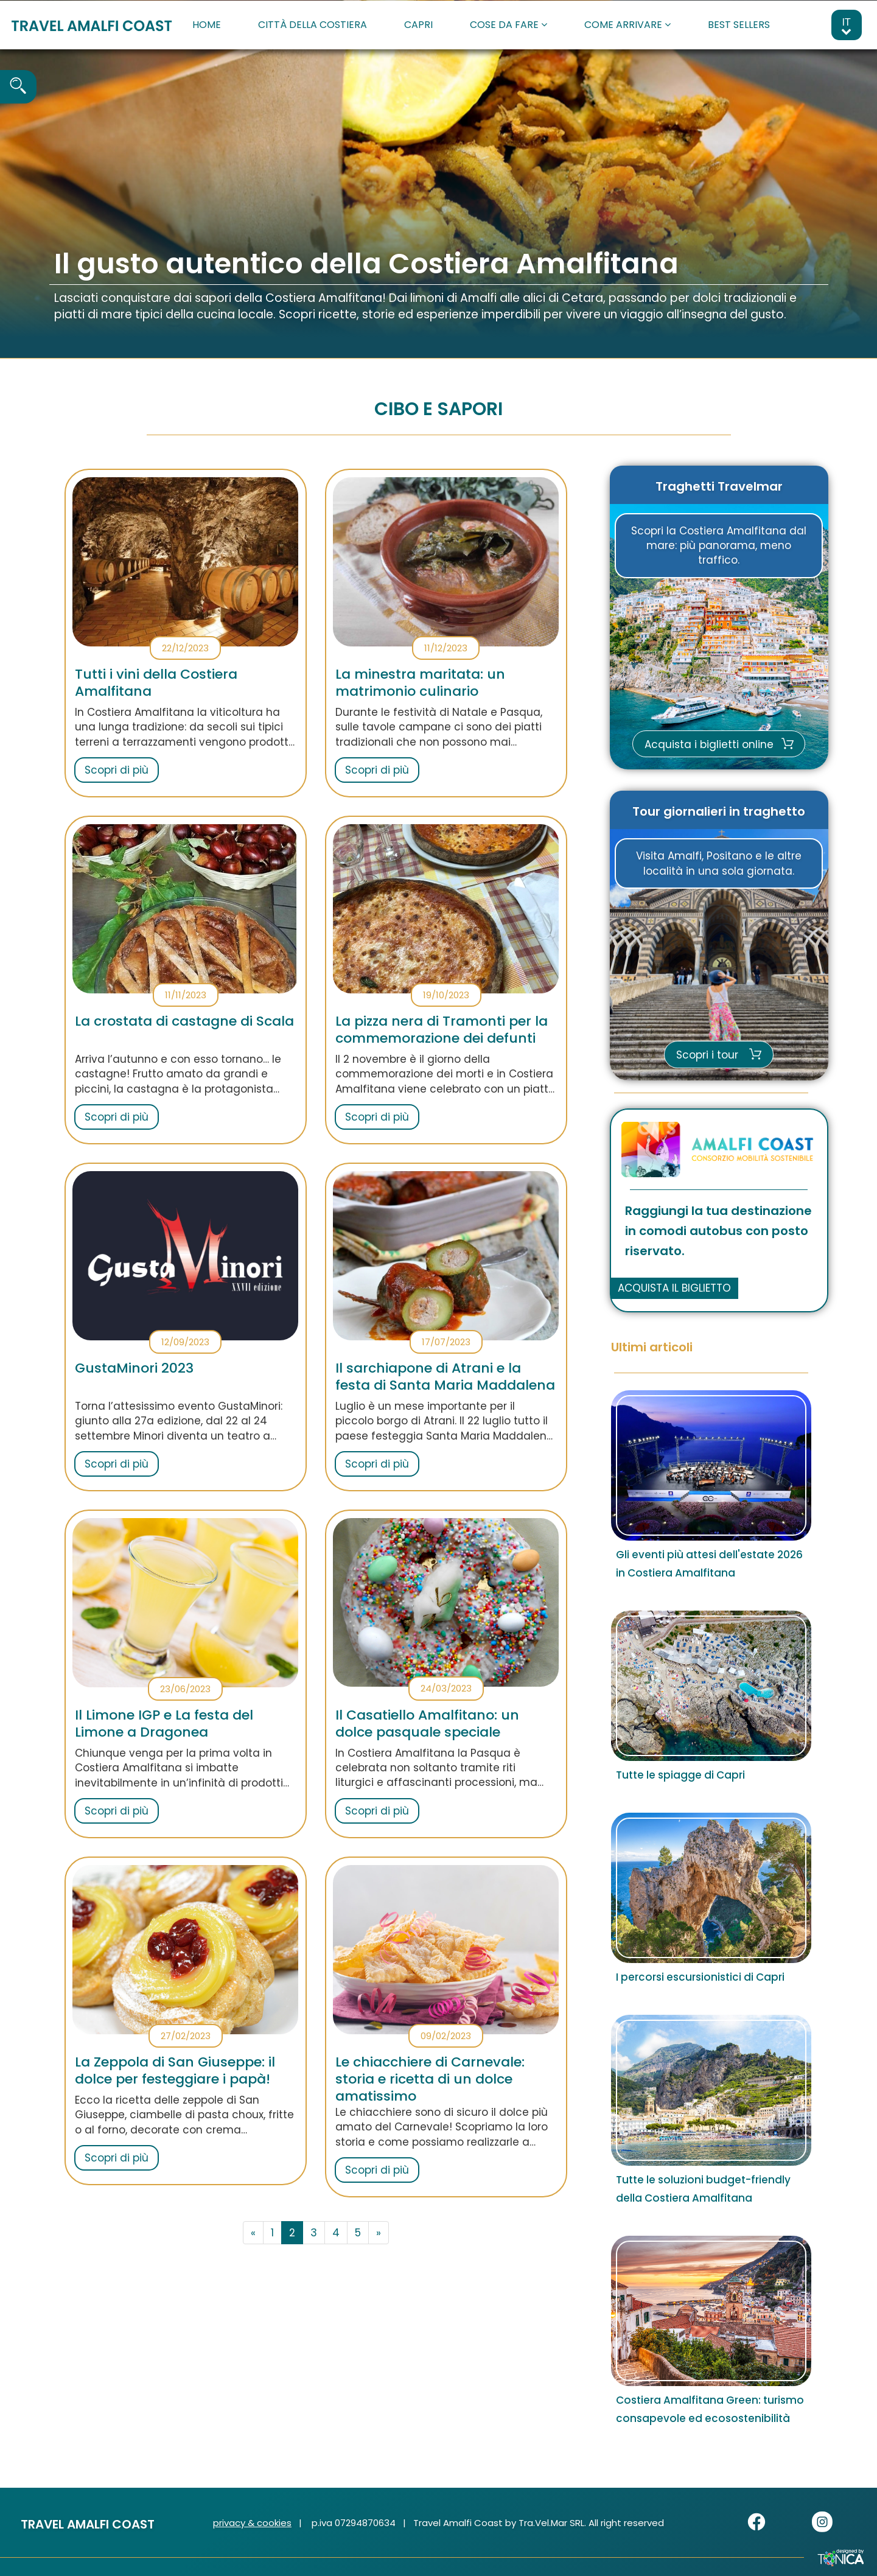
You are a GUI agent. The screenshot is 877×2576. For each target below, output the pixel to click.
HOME (206, 25)
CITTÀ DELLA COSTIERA (312, 25)
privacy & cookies (252, 2522)
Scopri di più (116, 770)
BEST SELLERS (739, 25)
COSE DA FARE (508, 25)
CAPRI (418, 25)
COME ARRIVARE (627, 25)
